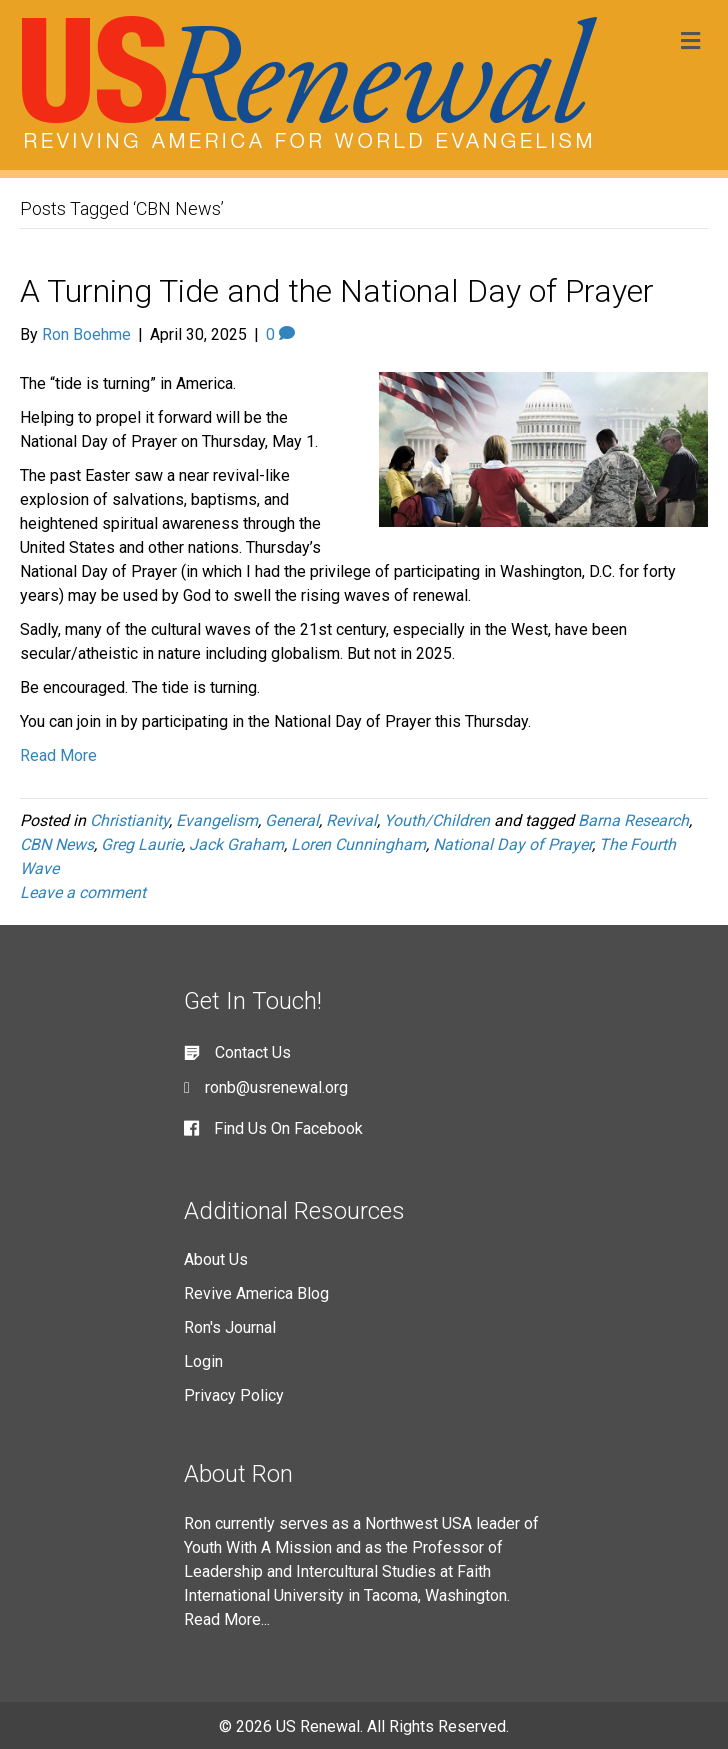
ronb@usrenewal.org (276, 1087)
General (292, 820)
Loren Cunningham (358, 844)
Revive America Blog (256, 1293)
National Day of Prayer (512, 844)
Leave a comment (83, 892)
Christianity (129, 820)
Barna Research (633, 820)
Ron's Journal (230, 1327)
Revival (351, 820)
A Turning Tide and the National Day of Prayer (337, 291)
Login (203, 1361)
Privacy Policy (234, 1395)
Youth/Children (437, 820)
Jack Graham (236, 844)
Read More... (227, 1619)
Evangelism (217, 820)
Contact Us (253, 1052)
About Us (216, 1259)
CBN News (57, 844)
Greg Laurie (141, 844)
